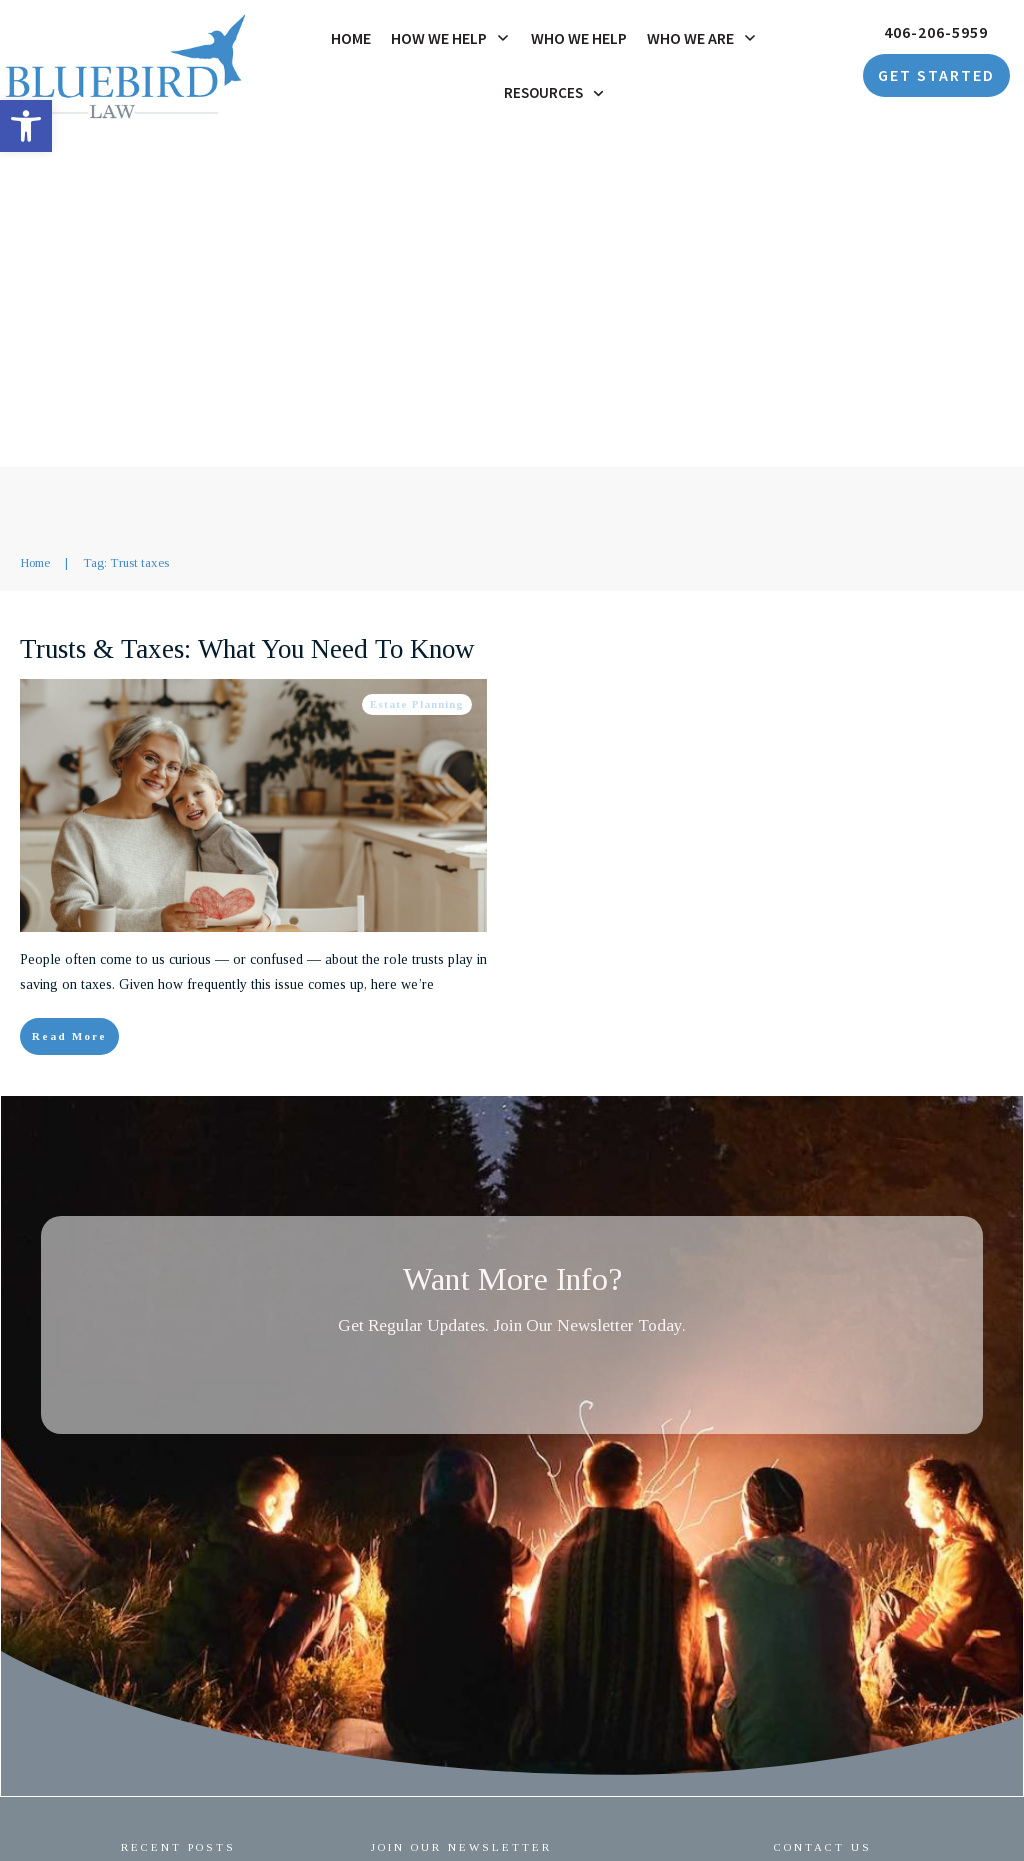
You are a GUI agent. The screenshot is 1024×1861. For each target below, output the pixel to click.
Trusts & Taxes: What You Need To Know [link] (247, 314)
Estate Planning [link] (417, 369)
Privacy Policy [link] (592, 1809)
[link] (26, 126)
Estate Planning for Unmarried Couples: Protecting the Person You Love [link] (226, 1578)
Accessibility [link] (681, 1809)
